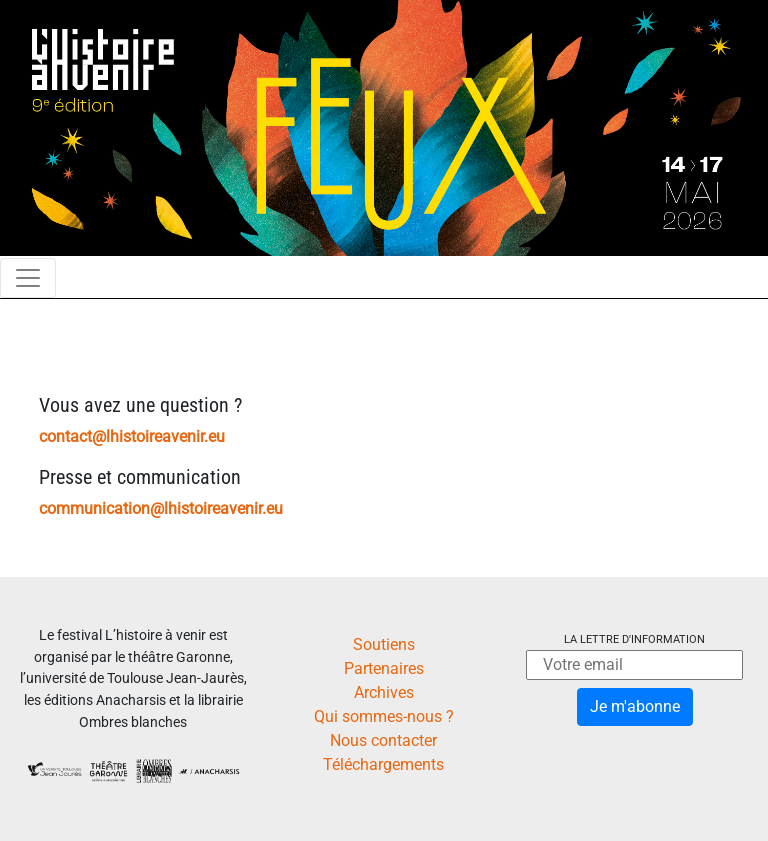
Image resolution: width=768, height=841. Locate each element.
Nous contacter (383, 740)
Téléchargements (383, 764)
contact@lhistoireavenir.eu (132, 436)
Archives (384, 692)
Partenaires (384, 668)
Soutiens (384, 644)
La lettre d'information (634, 639)
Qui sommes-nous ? (384, 716)
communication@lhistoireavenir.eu (161, 508)
